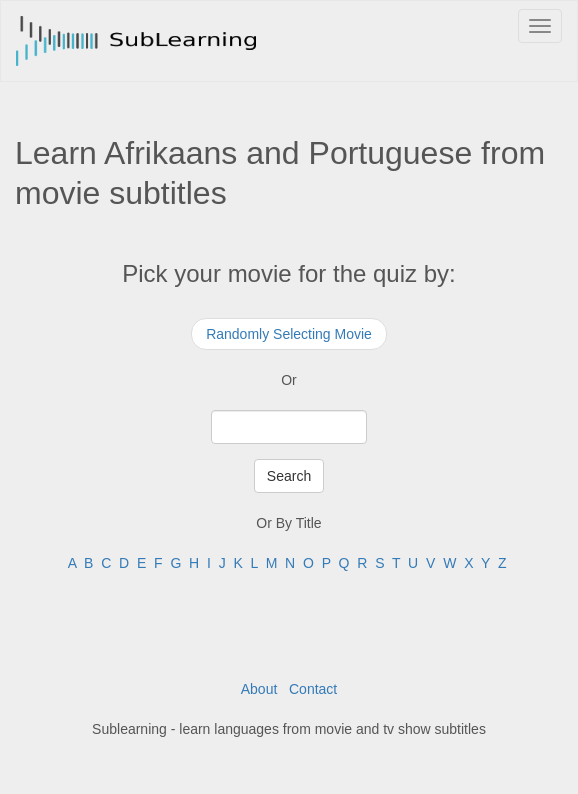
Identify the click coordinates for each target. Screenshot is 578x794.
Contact (313, 689)
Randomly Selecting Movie (289, 334)
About (259, 689)
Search (289, 476)
